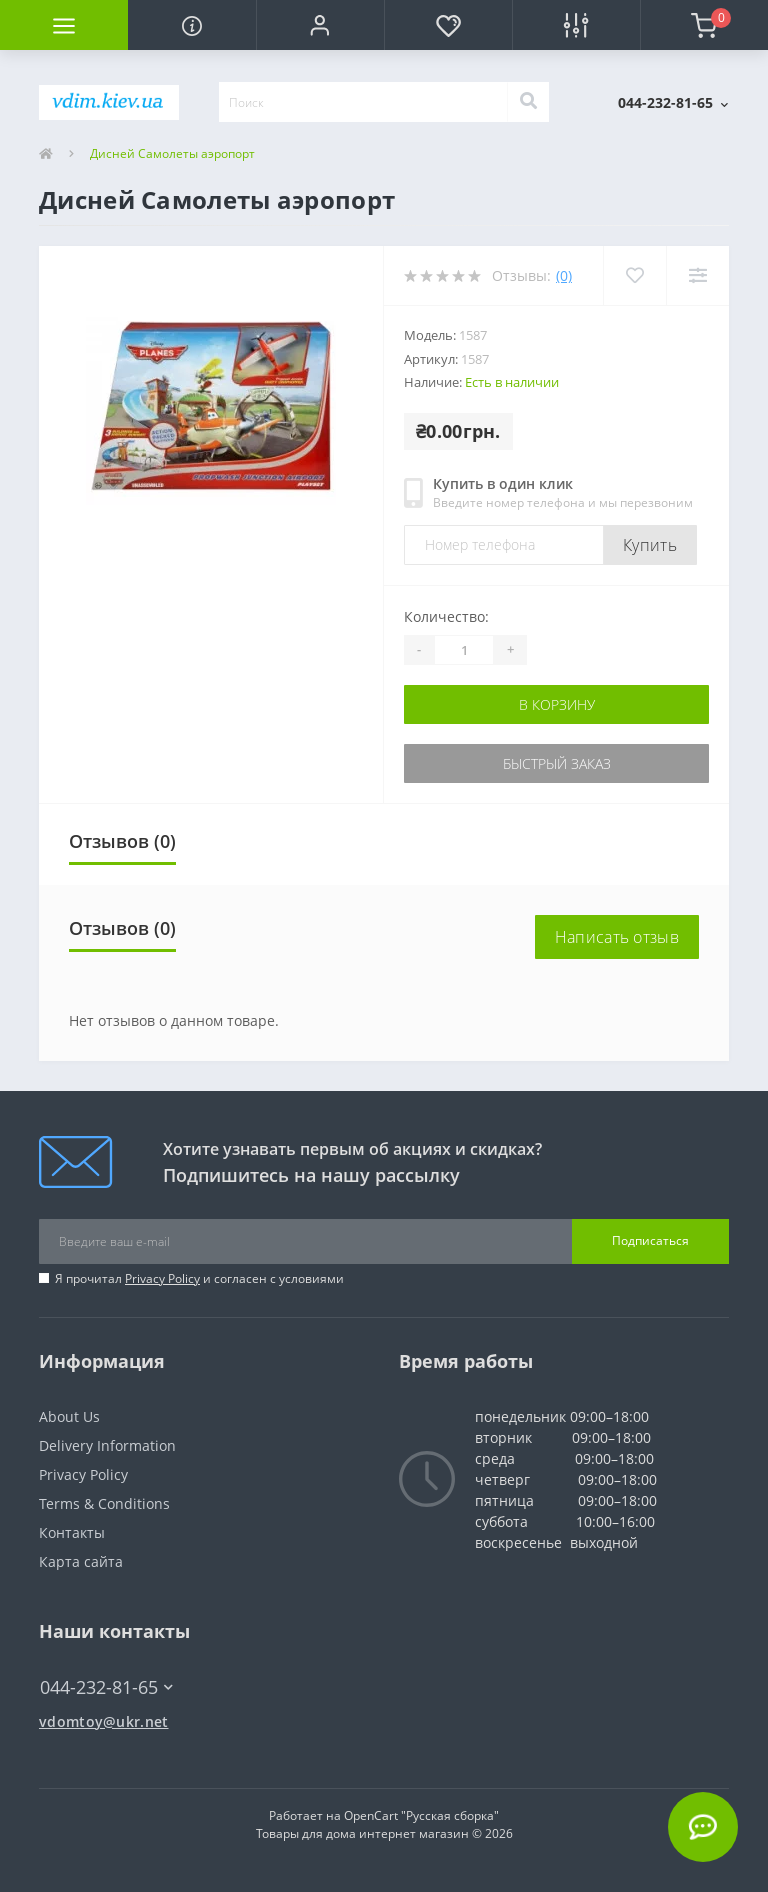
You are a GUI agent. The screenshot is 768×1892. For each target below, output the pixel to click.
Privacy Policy (162, 1278)
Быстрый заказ (557, 763)
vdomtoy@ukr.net (104, 1721)
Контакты (72, 1532)
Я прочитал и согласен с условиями (199, 1278)
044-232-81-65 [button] (106, 1687)
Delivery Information (107, 1445)
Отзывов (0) (122, 841)
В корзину (557, 704)
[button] (320, 25)
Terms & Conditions (104, 1503)
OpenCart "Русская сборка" (421, 1815)
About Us (69, 1416)
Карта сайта (81, 1561)
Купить (650, 545)
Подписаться (650, 1240)
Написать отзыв (617, 937)
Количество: (446, 616)
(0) (564, 275)
